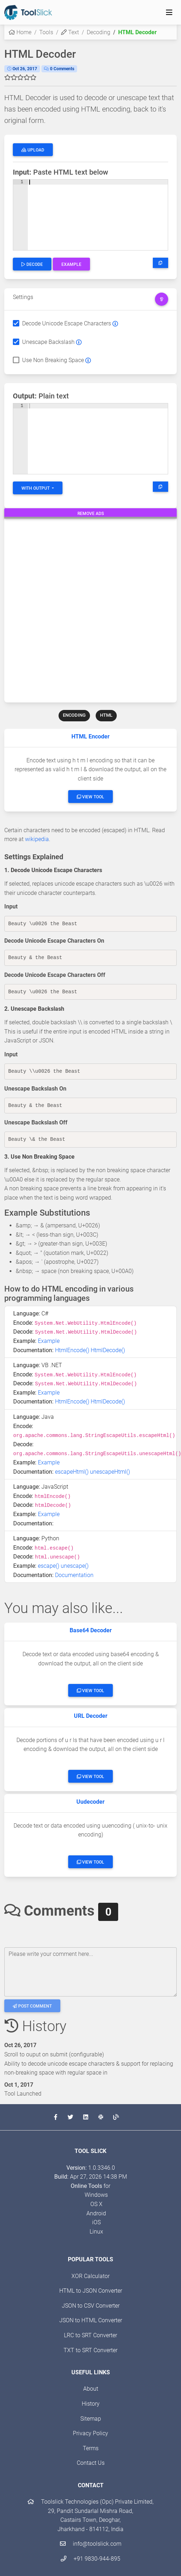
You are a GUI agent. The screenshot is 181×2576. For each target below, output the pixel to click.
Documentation (74, 1575)
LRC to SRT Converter (90, 2335)
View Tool (90, 796)
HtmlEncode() (72, 1350)
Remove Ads (90, 513)
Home (20, 32)
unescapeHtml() (110, 1471)
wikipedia (37, 839)
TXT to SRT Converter (90, 2350)
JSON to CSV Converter (91, 2305)
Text (70, 32)
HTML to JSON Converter (90, 2290)
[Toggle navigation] (169, 12)
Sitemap (90, 2418)
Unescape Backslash (48, 342)
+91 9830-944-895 (90, 2558)
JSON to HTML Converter (90, 2320)
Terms (91, 2448)
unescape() (75, 1565)
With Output (36, 488)
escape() (48, 1565)
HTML (106, 715)
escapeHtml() (72, 1471)
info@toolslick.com (90, 2543)
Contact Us (91, 2462)
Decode (32, 264)
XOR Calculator (90, 2276)
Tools (46, 32)
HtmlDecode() (108, 1350)
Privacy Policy (90, 2433)
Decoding (98, 32)
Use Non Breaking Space (53, 360)
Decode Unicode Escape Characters (66, 323)
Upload (32, 150)
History (91, 2403)
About (90, 2388)
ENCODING (74, 715)
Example (71, 264)
